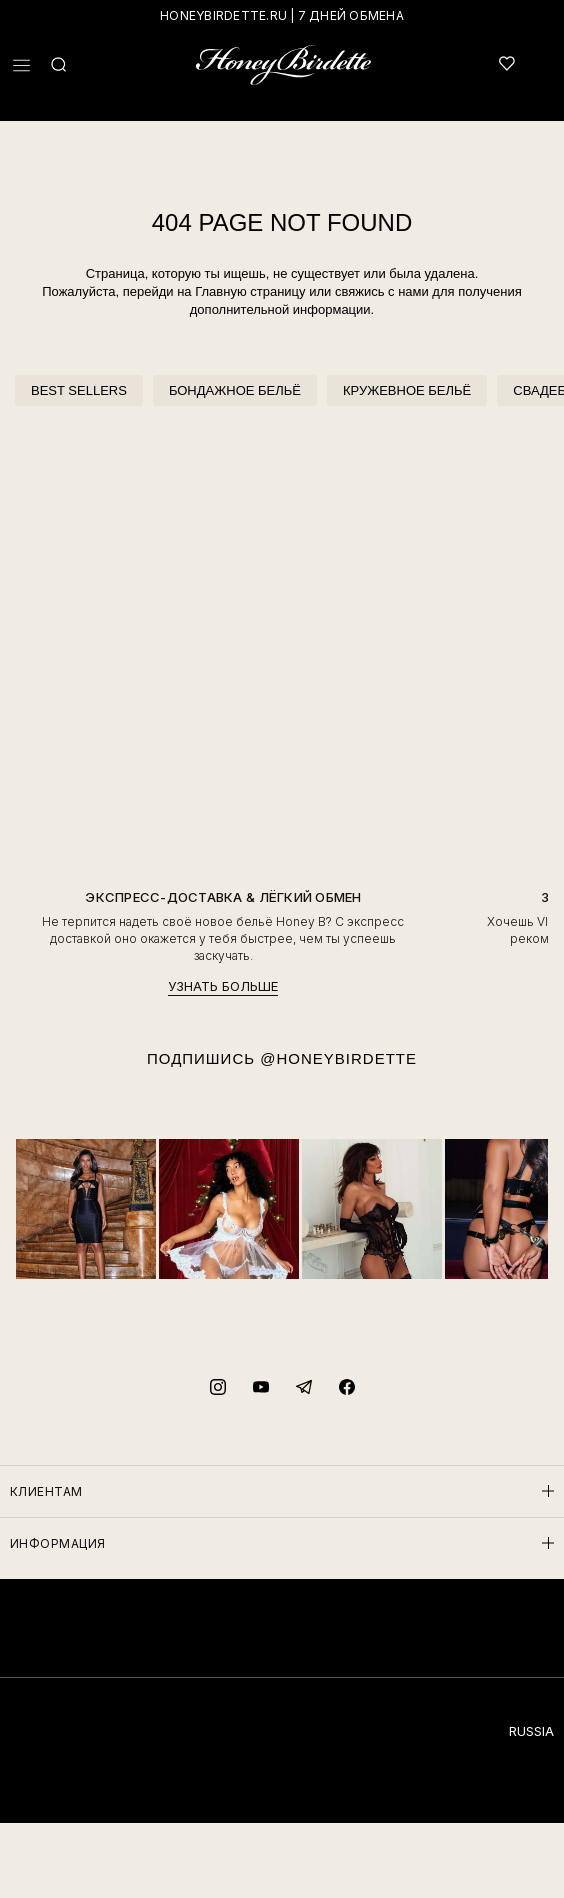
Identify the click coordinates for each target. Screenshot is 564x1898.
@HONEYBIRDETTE (338, 1058)
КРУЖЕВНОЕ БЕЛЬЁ (407, 390)
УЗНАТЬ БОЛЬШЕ (223, 986)
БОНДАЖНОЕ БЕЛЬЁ (235, 390)
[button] (21, 65)
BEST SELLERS (79, 390)
